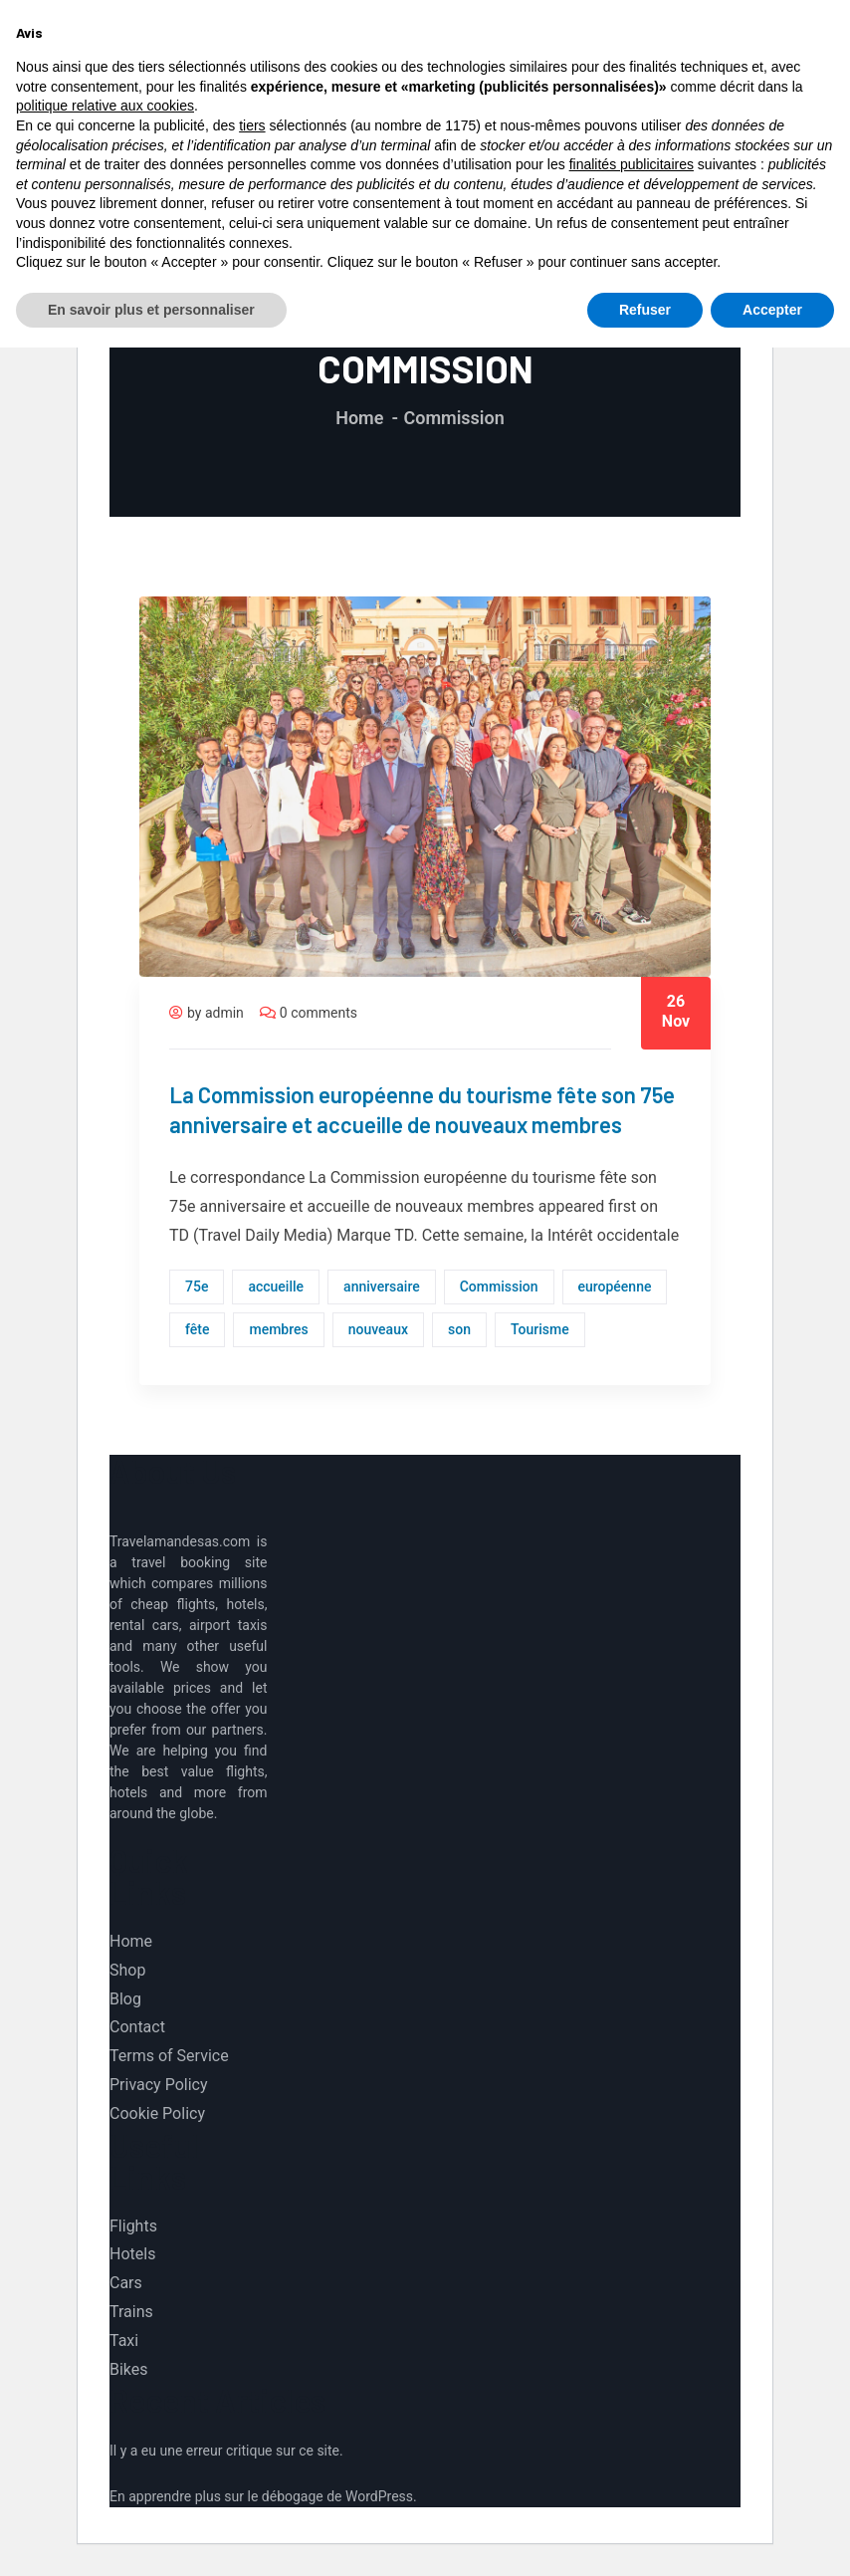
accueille (276, 1286)
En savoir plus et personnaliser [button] (151, 2537)
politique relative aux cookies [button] (105, 2334)
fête (197, 1329)
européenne (615, 1286)
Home (359, 417)
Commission (499, 1286)
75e (196, 1286)
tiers (252, 2354)
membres (278, 1329)
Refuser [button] (645, 2537)
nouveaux (378, 1329)
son (459, 1329)
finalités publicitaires (631, 2393)
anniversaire (381, 1286)
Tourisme (540, 1329)
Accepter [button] (772, 2537)
